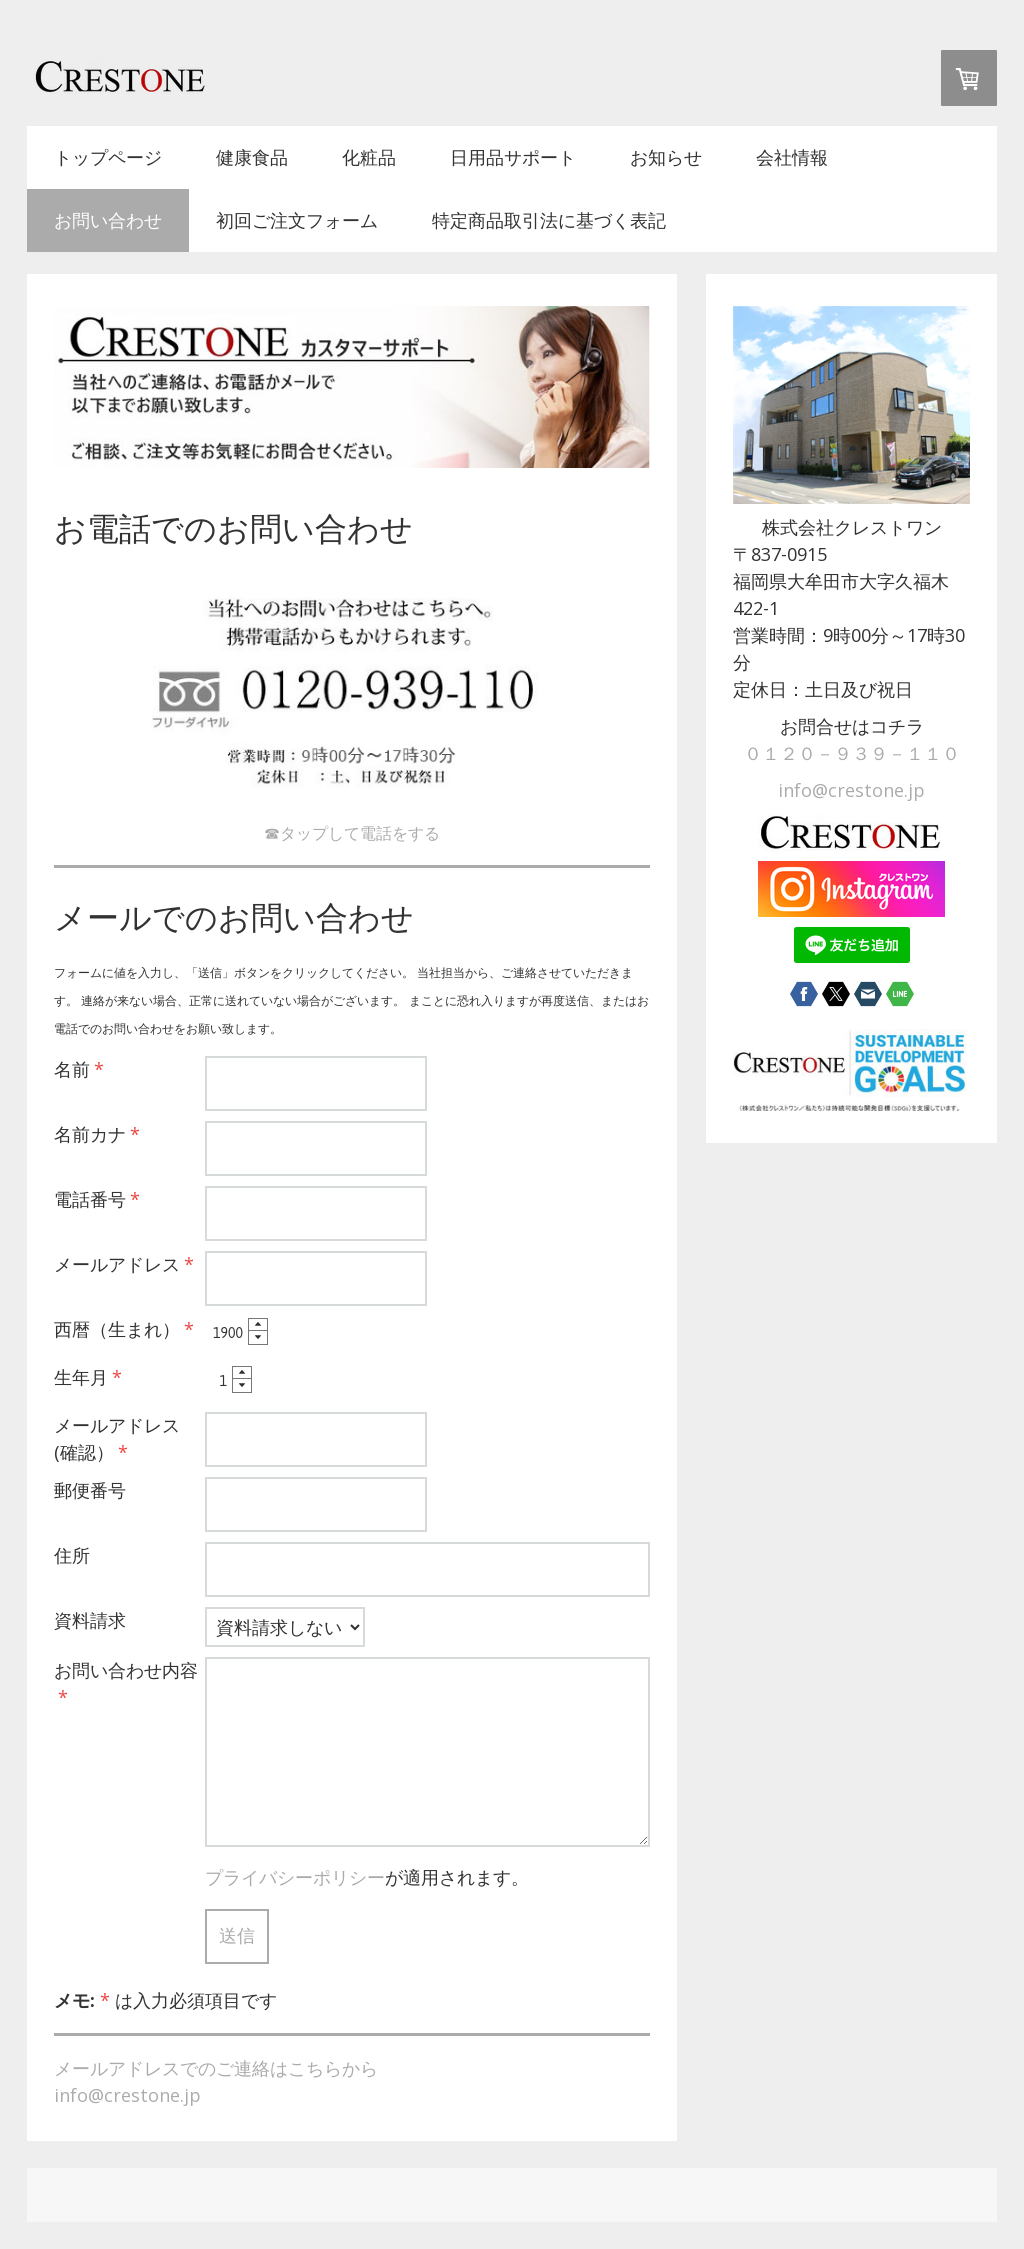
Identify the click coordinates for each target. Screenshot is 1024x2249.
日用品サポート (513, 157)
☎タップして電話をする (352, 833)
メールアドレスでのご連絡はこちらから (216, 2068)
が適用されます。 (367, 1877)
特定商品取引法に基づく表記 (549, 220)
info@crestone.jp (127, 2095)
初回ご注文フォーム (297, 220)
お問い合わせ (108, 220)
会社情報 (792, 157)
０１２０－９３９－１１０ (852, 753)
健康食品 (252, 157)
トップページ (108, 157)
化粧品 (369, 157)
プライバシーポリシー (295, 1877)
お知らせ (666, 157)
